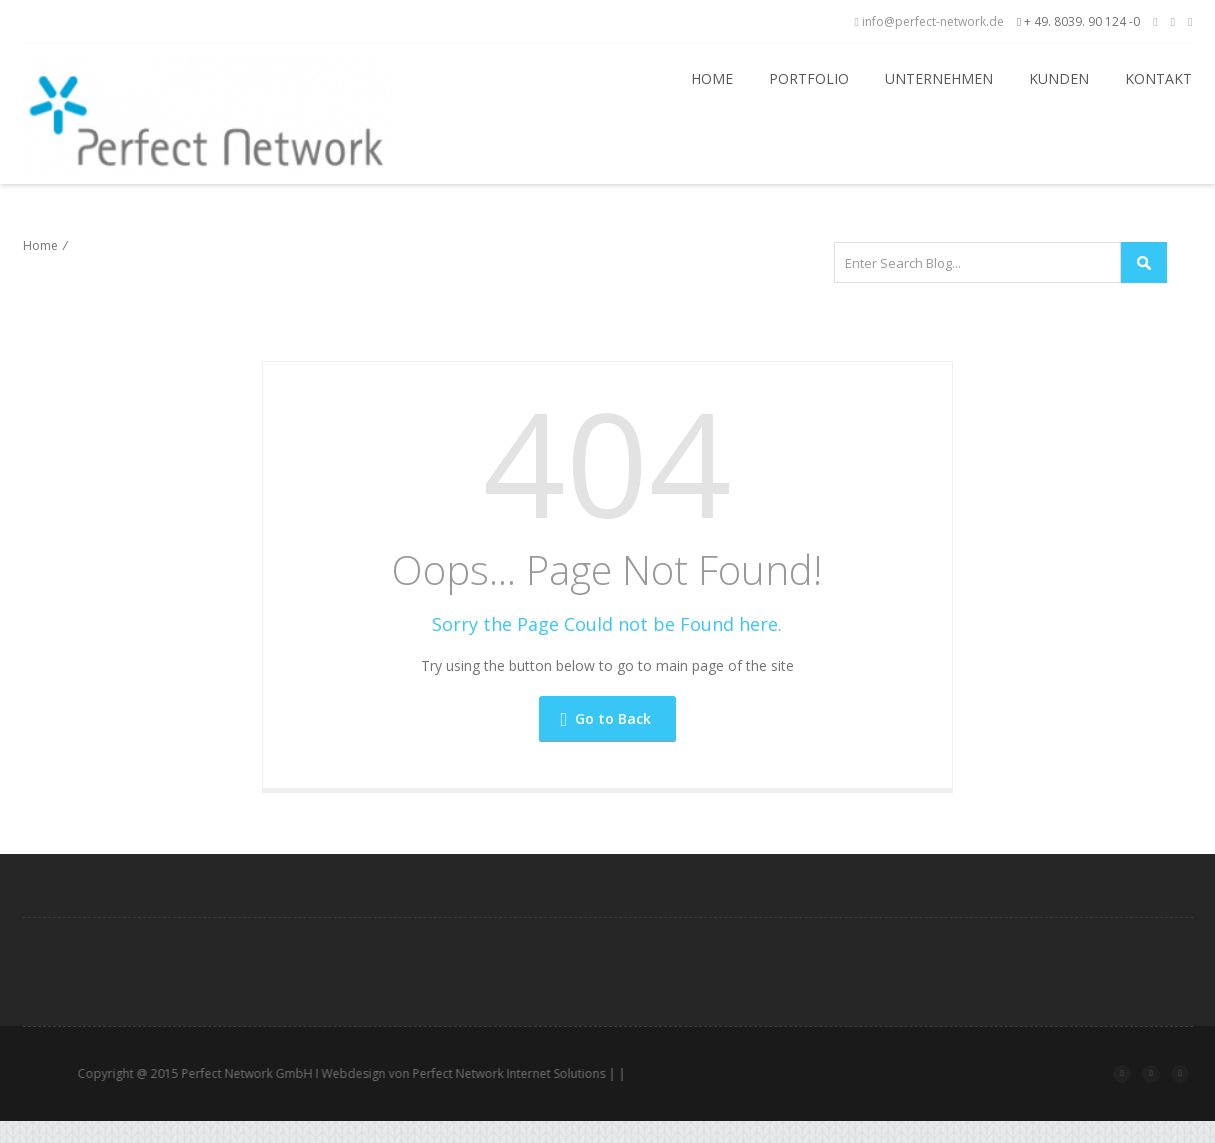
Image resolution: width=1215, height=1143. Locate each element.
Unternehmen (939, 78)
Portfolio (809, 78)
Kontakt (1158, 78)
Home (712, 78)
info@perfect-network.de (929, 21)
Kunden (1059, 78)
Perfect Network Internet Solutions (551, 1073)
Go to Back (606, 718)
